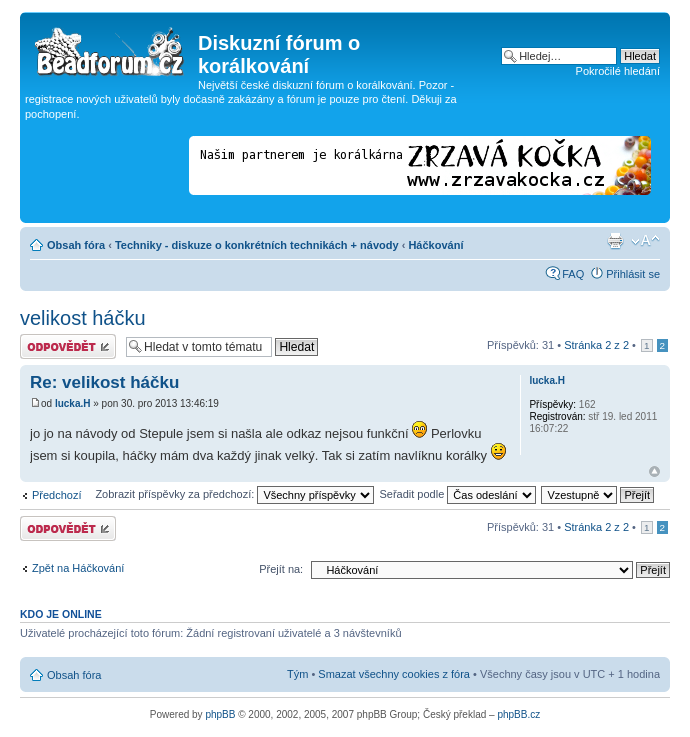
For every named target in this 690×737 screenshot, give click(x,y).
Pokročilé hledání (618, 71)
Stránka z (596, 345)
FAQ (573, 274)
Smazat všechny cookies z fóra (394, 674)
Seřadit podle (457, 494)
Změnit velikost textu (645, 241)
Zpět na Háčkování (78, 568)
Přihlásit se (633, 274)
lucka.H (73, 403)
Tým (297, 674)
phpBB (220, 714)
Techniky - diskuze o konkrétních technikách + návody (257, 245)
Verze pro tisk (615, 241)
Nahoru (654, 471)
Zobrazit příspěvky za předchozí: (234, 494)
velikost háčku (83, 318)
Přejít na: (281, 569)
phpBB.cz (518, 714)
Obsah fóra (76, 245)
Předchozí (57, 495)
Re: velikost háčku (104, 382)
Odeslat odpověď (68, 346)
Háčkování (435, 245)
